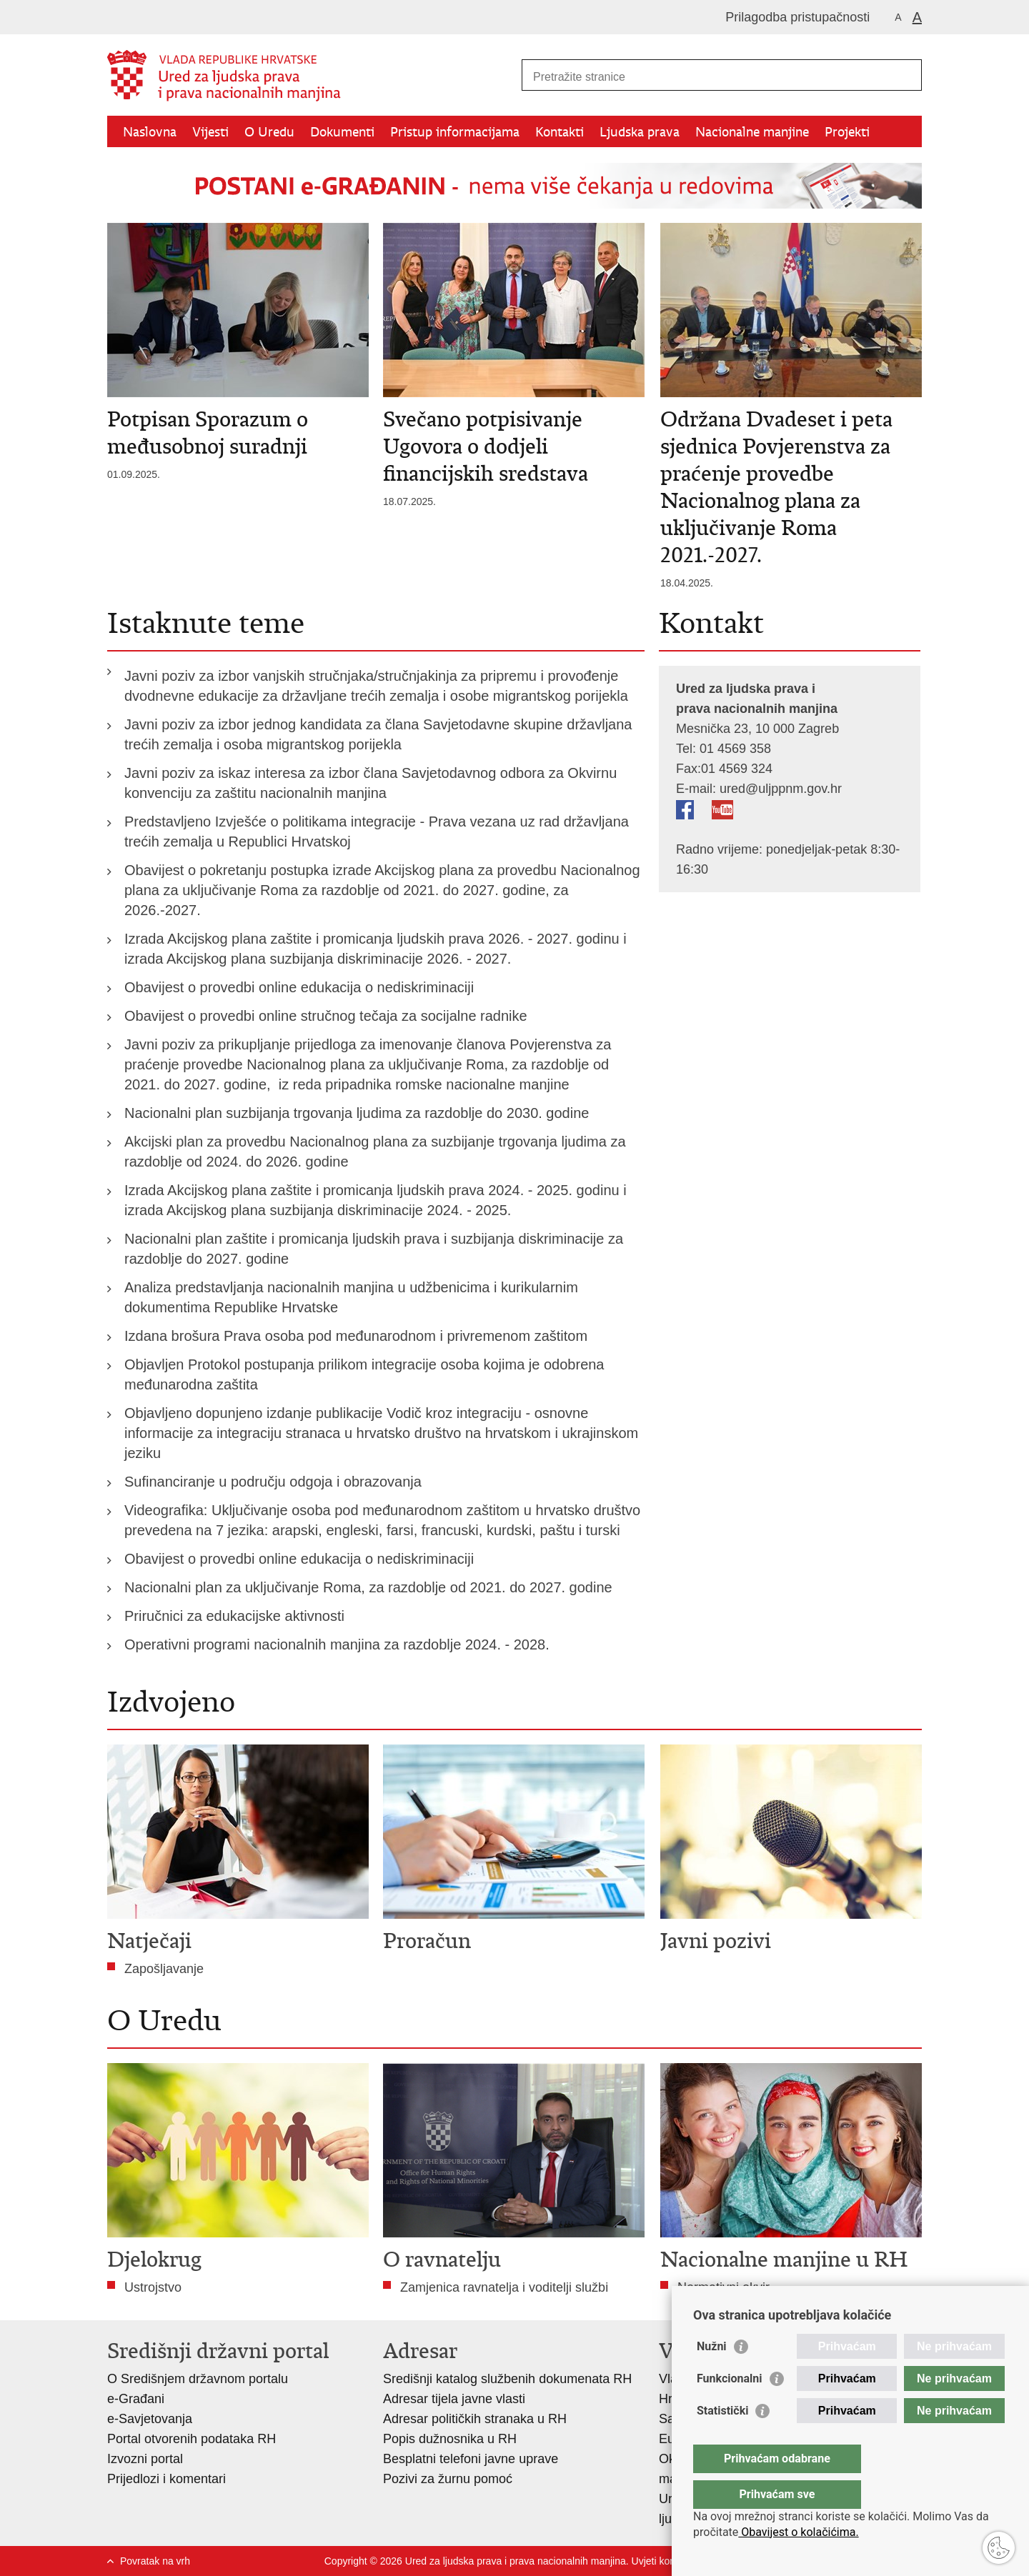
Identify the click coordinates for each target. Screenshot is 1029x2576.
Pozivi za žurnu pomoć (447, 2479)
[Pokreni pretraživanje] (905, 75)
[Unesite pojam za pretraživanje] (706, 77)
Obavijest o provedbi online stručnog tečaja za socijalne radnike (325, 1016)
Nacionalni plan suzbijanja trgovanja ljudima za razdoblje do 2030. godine (356, 1113)
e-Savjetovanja (149, 2419)
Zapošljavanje (164, 1969)
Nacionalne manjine (752, 132)
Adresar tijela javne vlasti (454, 2399)
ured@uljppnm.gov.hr (781, 789)
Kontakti (559, 132)
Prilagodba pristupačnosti (797, 17)
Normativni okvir (723, 2287)
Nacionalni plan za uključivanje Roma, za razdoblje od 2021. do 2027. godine (368, 1587)
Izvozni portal (145, 2459)
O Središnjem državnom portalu (197, 2379)
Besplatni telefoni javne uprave (470, 2459)
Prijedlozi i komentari (166, 2479)
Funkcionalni (729, 2407)
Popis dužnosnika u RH (450, 2439)
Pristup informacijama (455, 132)
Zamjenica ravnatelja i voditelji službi (504, 2287)
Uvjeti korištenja (667, 2561)
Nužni (712, 2375)
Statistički (722, 2439)
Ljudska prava (640, 132)
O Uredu (269, 132)
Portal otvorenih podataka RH (191, 2439)
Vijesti (210, 132)
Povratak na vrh (155, 2561)
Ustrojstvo (153, 2287)
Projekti (847, 132)
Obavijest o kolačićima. (798, 2532)
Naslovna (150, 132)
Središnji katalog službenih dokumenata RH (507, 2379)
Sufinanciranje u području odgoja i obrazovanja (273, 1481)
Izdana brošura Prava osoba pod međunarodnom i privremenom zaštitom (355, 1336)
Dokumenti (342, 132)
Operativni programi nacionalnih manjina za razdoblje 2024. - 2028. (337, 1644)
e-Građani (135, 2399)
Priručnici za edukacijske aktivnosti (234, 1616)
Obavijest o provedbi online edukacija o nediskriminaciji (299, 987)
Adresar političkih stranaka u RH (475, 2419)
